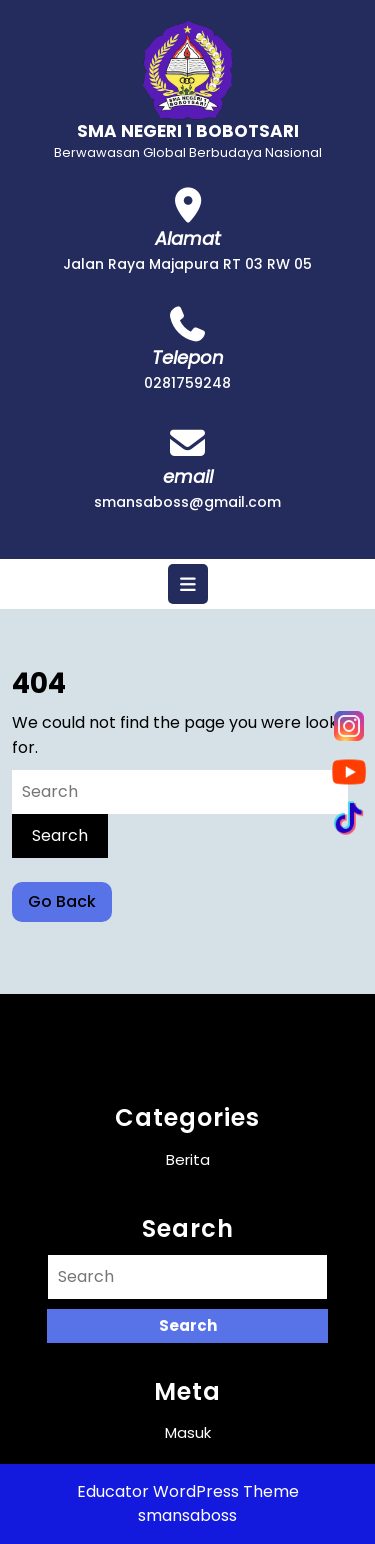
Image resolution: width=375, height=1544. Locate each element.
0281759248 (187, 383)
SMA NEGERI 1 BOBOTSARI (188, 131)
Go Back (70, 905)
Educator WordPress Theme (188, 1491)
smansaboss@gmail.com (187, 502)
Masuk (188, 1432)
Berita (188, 1159)
